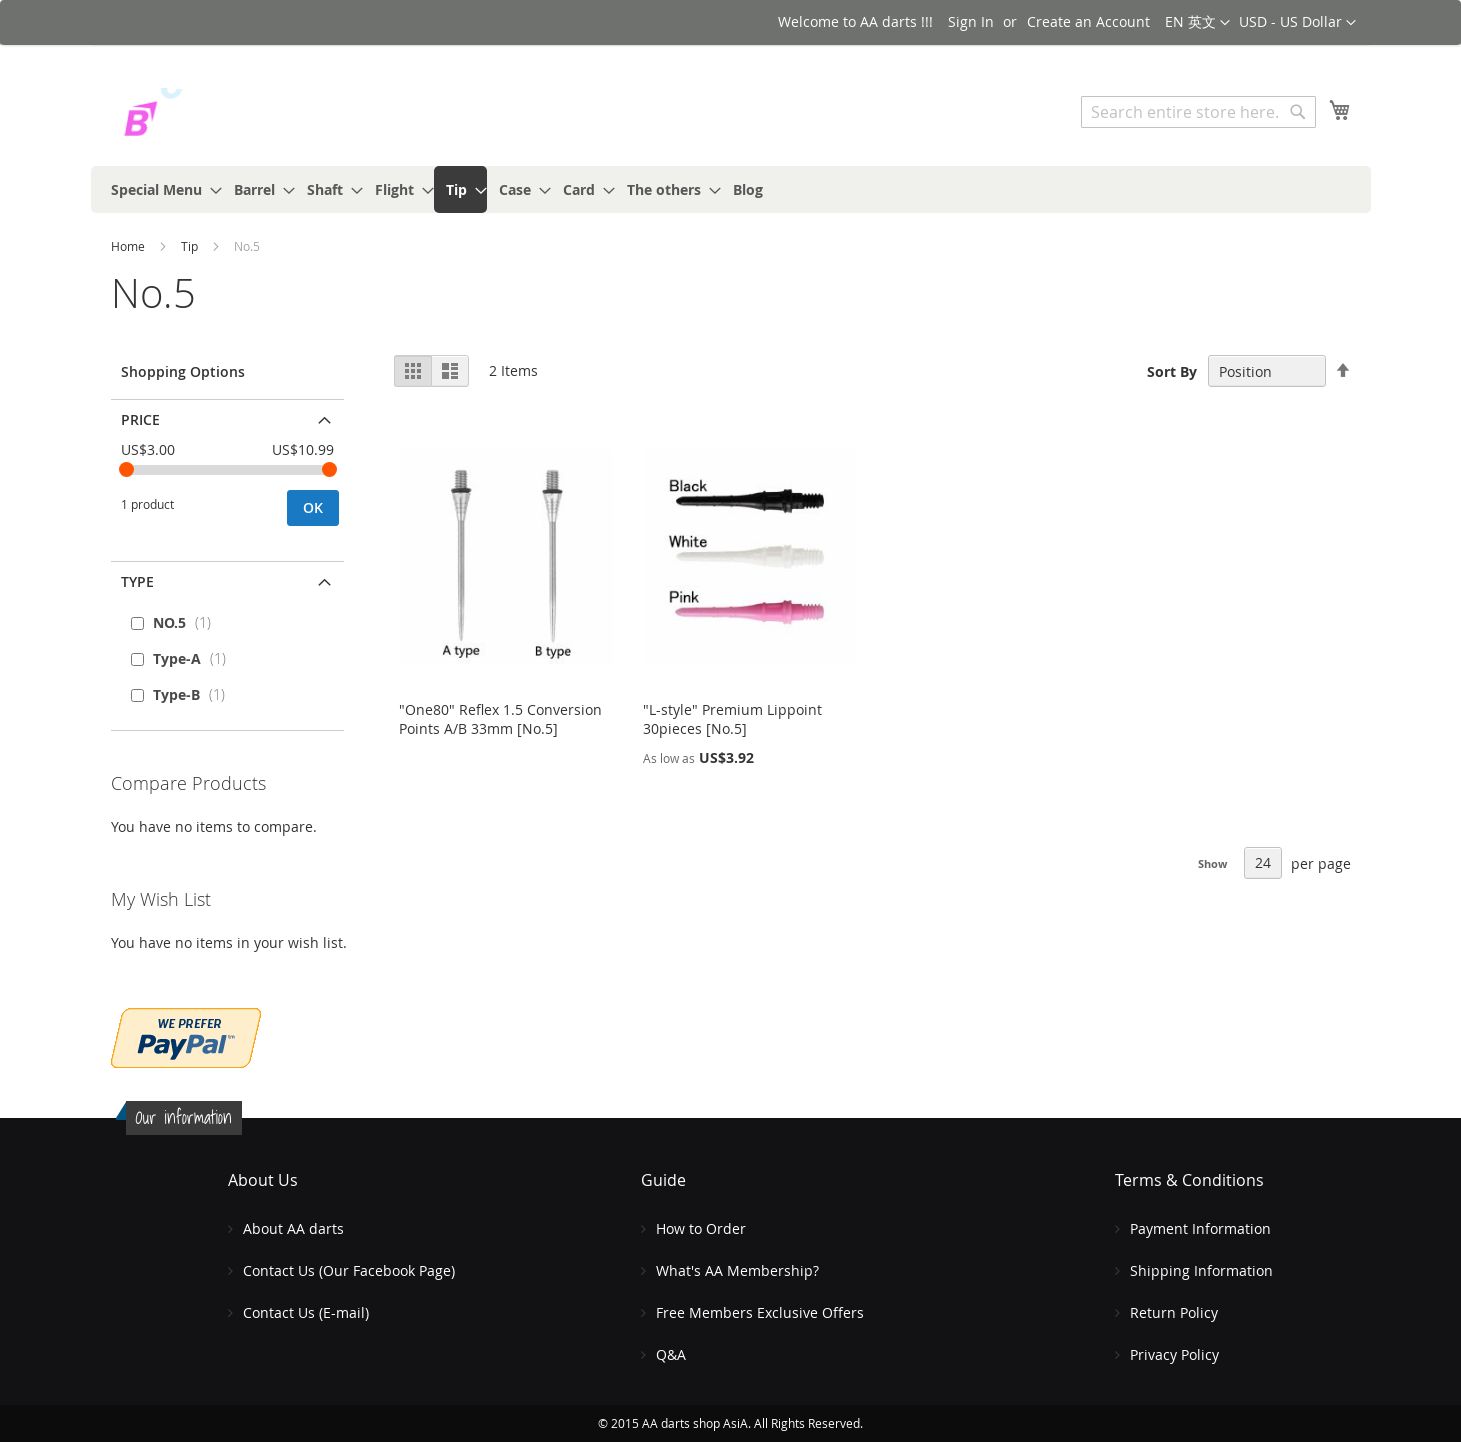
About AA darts (293, 1228)
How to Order (701, 1228)
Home (129, 246)
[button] (1297, 23)
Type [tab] (137, 581)
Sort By (1172, 371)
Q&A (671, 1354)
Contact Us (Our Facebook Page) (349, 1270)
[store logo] (196, 114)
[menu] (731, 189)
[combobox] (1198, 112)
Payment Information (1200, 1228)
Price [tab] (140, 419)
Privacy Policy (1174, 1354)
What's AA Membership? (737, 1270)
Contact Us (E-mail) (306, 1312)
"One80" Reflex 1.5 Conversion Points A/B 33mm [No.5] (500, 719)
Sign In (971, 21)
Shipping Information (1201, 1270)
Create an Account (1088, 21)
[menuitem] (160, 189)
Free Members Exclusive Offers (760, 1312)
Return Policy (1174, 1312)
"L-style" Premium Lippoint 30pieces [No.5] (732, 719)
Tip (191, 246)
